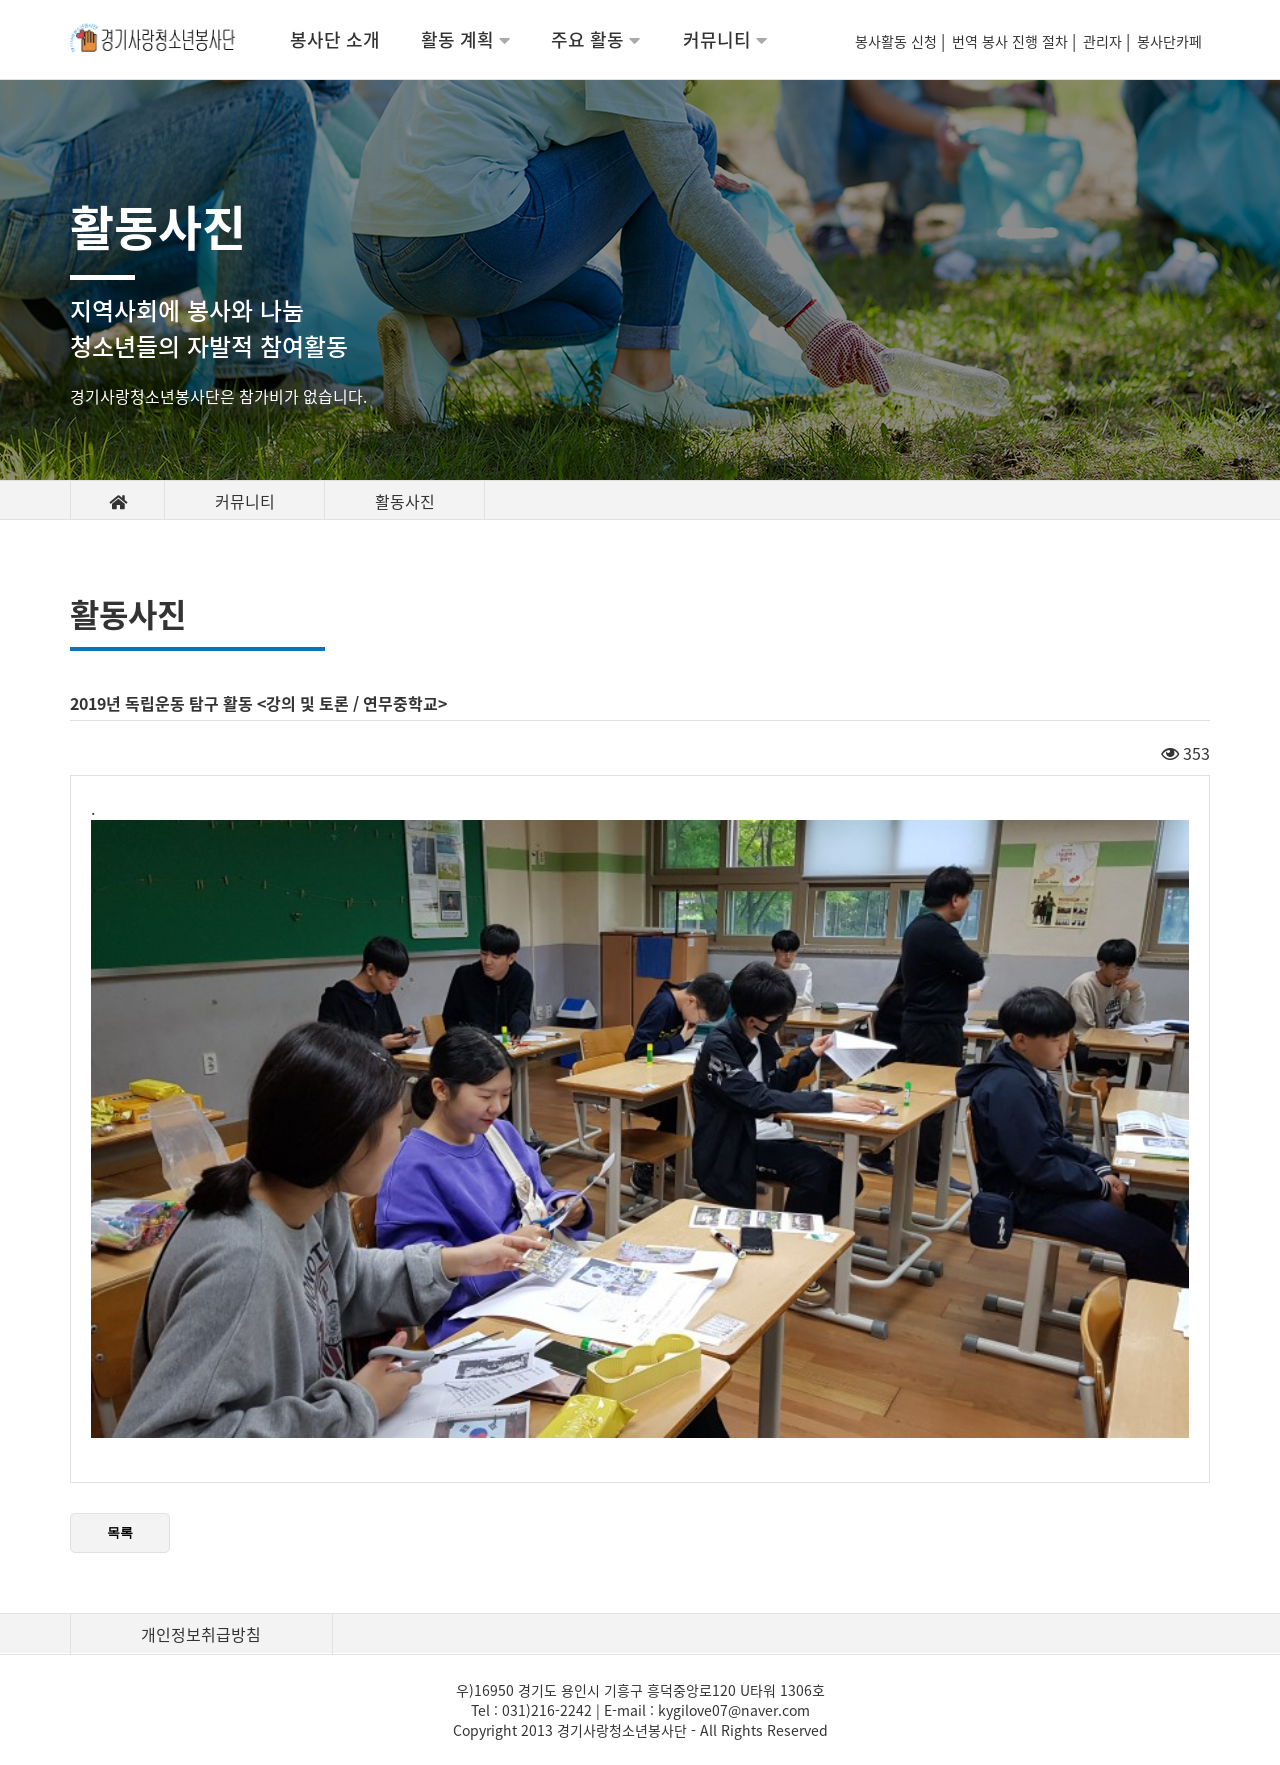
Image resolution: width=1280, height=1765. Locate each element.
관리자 (1104, 41)
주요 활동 (595, 39)
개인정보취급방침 (201, 1634)
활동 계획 (465, 39)
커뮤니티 (725, 39)
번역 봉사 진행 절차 (1012, 41)
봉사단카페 (1173, 41)
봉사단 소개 (335, 39)
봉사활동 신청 (898, 41)
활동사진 (405, 501)
